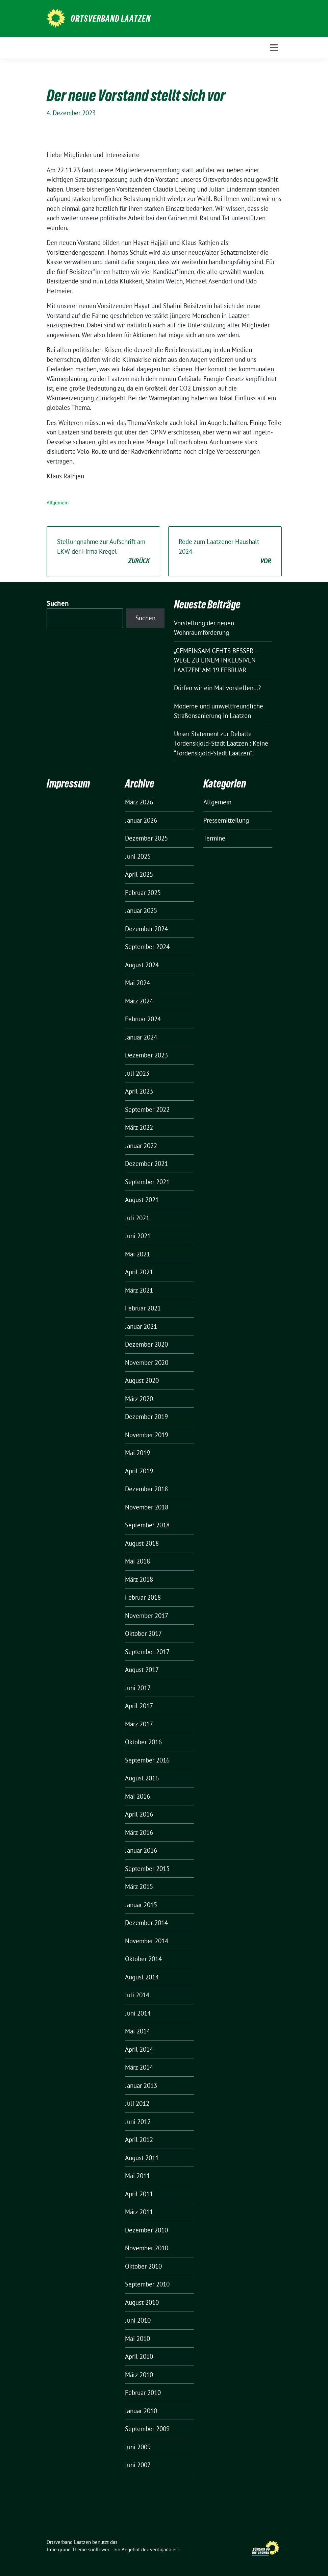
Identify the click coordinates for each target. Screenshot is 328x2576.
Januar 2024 (141, 1037)
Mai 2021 (137, 1254)
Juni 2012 (138, 2122)
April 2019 (139, 1471)
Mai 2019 (137, 1453)
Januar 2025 (141, 910)
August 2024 (142, 965)
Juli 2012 (137, 2103)
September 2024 (147, 947)
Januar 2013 (141, 2085)
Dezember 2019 (146, 1416)
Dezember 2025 (146, 838)
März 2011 (139, 2212)
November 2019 (146, 1435)
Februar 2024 (143, 1019)
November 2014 (146, 1941)
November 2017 (146, 1615)
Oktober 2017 (143, 1633)
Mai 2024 (137, 983)
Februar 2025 (143, 893)
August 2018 (142, 1543)
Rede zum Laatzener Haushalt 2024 (225, 551)
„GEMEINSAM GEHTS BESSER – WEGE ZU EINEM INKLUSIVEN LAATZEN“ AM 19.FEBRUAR (216, 660)
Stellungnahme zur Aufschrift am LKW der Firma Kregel (103, 551)
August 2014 (142, 1977)
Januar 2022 (141, 1146)
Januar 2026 (141, 820)
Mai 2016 (137, 1796)
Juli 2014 (137, 1995)
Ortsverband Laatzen (111, 19)
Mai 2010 (137, 2338)
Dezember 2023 (146, 1055)
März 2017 (139, 1724)
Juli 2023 (137, 1073)
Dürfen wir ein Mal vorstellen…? (217, 688)
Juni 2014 (138, 2013)
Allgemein (58, 502)
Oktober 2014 (143, 1959)
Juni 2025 (138, 856)
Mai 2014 (137, 2031)
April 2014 (139, 2049)
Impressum (68, 783)
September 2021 (147, 1182)
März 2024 (139, 1001)
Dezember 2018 (146, 1489)
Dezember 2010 (146, 2230)
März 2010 (139, 2375)
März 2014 (139, 2067)
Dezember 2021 (146, 1163)
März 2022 (139, 1127)
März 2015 (139, 1886)
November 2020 (146, 1362)
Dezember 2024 (146, 929)
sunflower (98, 2549)
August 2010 (142, 2302)
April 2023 (139, 1091)
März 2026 (139, 802)
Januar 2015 (141, 1905)
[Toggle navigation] (274, 48)
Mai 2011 (137, 2176)
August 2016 (142, 1778)
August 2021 (142, 1200)
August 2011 (142, 2158)
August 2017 (142, 1670)
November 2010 (146, 2248)
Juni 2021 (138, 1236)
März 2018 (139, 1579)
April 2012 (139, 2139)
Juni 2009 (138, 2447)
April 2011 (139, 2194)
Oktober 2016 (143, 1742)
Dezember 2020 (146, 1344)
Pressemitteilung (226, 820)
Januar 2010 (141, 2411)
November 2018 (146, 1507)
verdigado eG (164, 2549)
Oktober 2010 (143, 2266)
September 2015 (147, 1869)
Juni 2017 (138, 1688)
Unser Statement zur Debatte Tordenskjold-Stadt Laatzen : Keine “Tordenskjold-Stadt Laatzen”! (221, 743)
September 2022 (147, 1109)
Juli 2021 (137, 1218)
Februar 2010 (143, 2393)
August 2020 (142, 1380)
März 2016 (139, 1832)
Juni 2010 (138, 2320)
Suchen (58, 603)
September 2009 (147, 2429)
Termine (214, 838)
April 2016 (139, 1814)
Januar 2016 (141, 1850)
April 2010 (139, 2356)
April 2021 (139, 1272)
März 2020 (139, 1399)
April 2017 (139, 1706)
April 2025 (139, 874)
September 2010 (147, 2284)
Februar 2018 (143, 1597)
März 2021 (139, 1290)
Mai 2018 (137, 1561)
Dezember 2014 (146, 1923)
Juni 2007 (138, 2465)
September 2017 (147, 1652)
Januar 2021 (141, 1326)
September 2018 (147, 1525)
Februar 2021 (143, 1308)
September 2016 (147, 1760)
